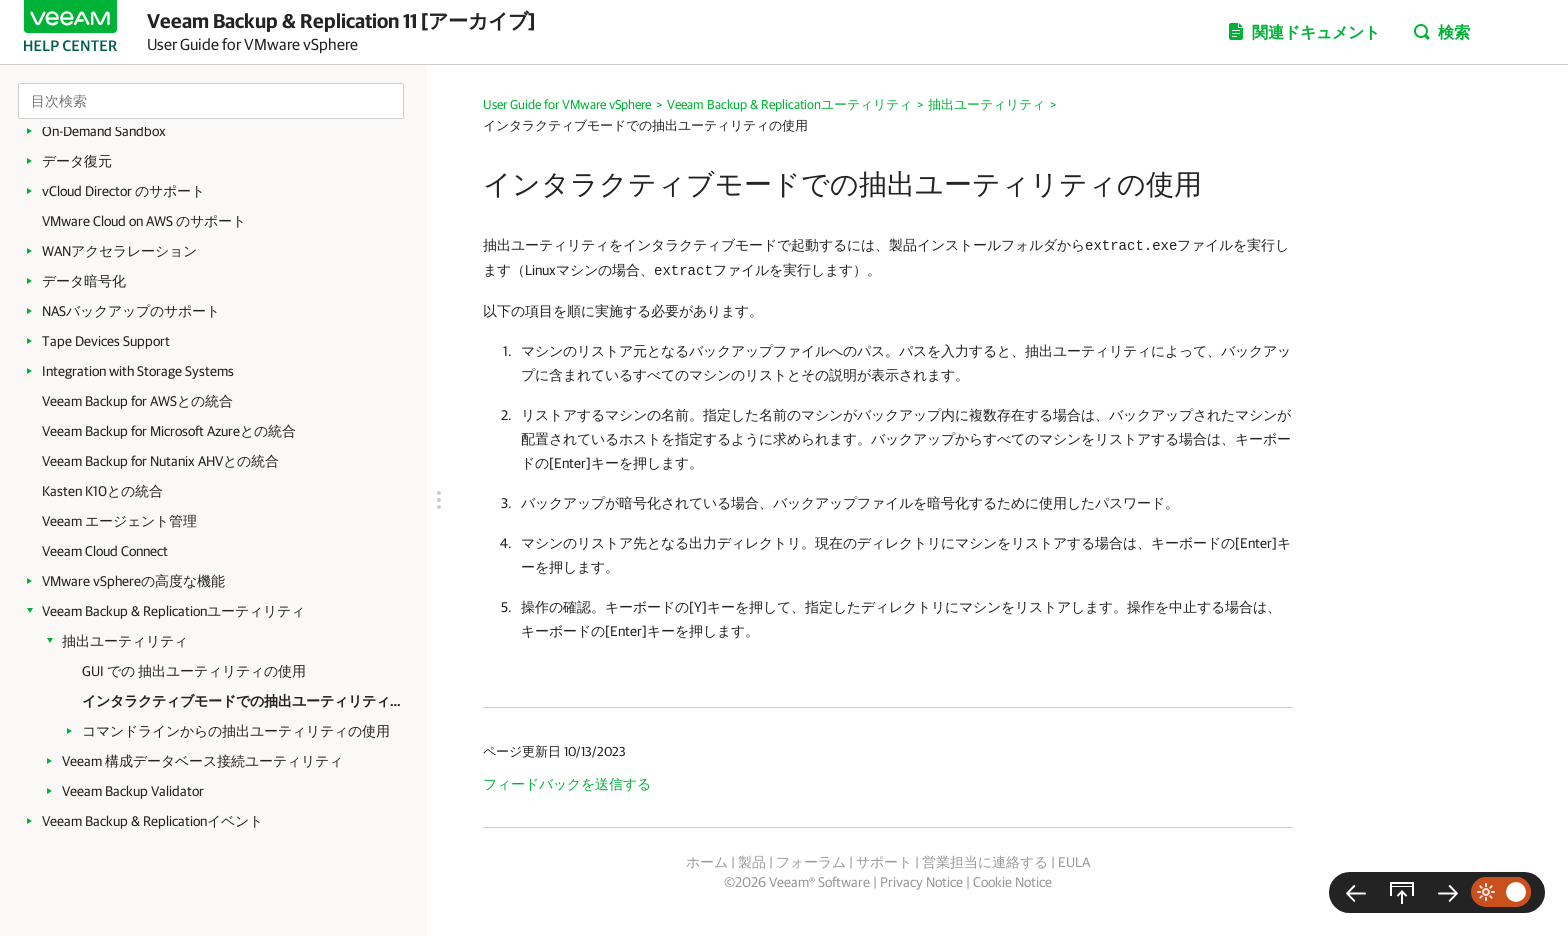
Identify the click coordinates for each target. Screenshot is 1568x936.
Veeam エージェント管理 (119, 521)
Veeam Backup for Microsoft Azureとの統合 (169, 431)
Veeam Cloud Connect (105, 551)
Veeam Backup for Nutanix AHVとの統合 (160, 461)
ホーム (707, 862)
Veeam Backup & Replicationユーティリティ (173, 611)
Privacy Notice (921, 882)
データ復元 (77, 161)
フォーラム (811, 862)
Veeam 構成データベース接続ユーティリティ (202, 761)
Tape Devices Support (106, 341)
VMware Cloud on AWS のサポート (144, 221)
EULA (1074, 862)
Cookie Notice (1012, 882)
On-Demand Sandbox (104, 131)
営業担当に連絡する (985, 862)
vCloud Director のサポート (123, 191)
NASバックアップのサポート (131, 311)
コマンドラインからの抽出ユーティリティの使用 (236, 731)
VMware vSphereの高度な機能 (133, 581)
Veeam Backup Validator (133, 791)
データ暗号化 (84, 281)
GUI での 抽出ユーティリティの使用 (194, 671)
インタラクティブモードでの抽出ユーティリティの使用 (244, 701)
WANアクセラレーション (119, 251)
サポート (884, 862)
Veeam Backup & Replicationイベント (152, 821)
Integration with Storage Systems (138, 371)
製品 (752, 862)
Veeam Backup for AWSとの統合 (137, 401)
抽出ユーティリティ (125, 641)
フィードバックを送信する (567, 784)
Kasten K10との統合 (102, 491)
